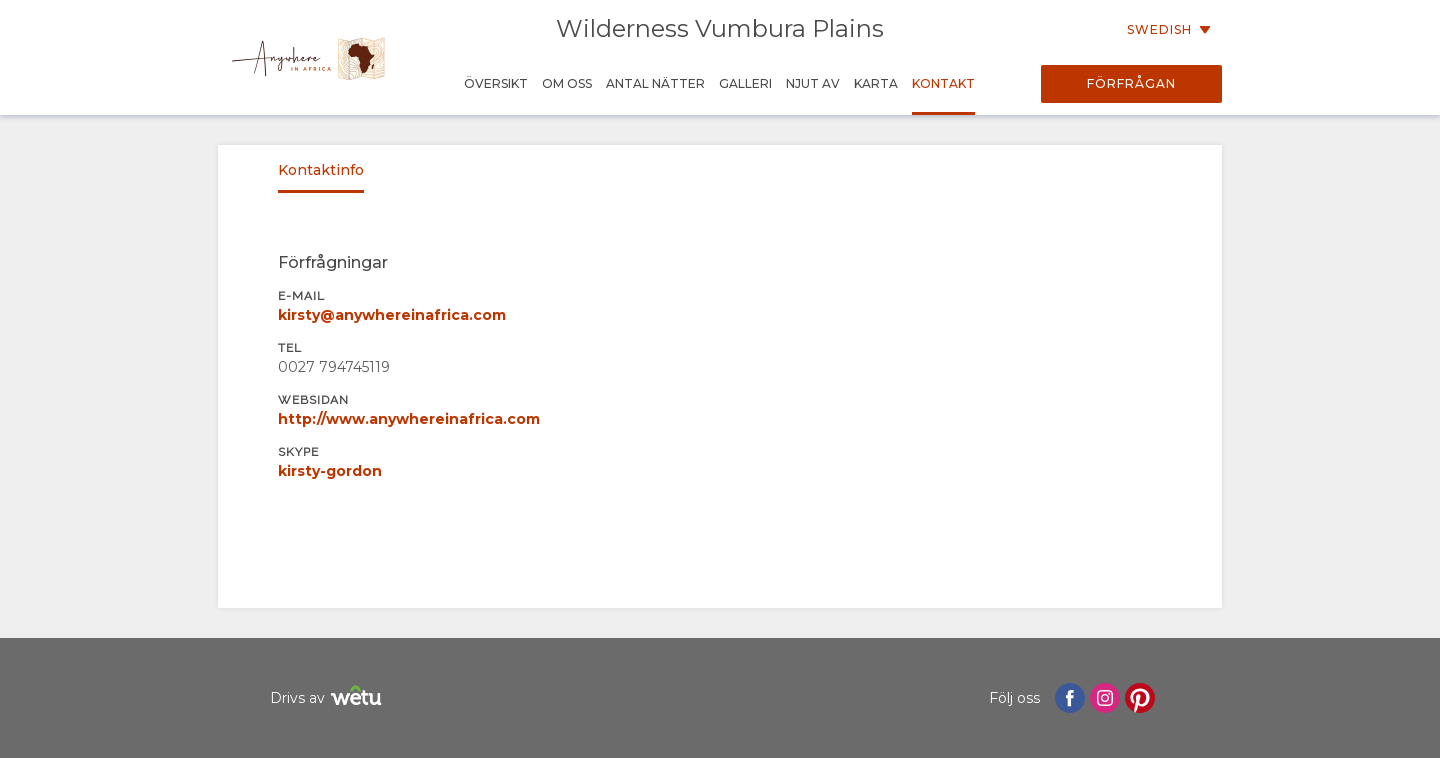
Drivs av (328, 698)
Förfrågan (1131, 83)
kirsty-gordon (330, 471)
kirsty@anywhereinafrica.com (392, 315)
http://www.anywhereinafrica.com (409, 419)
